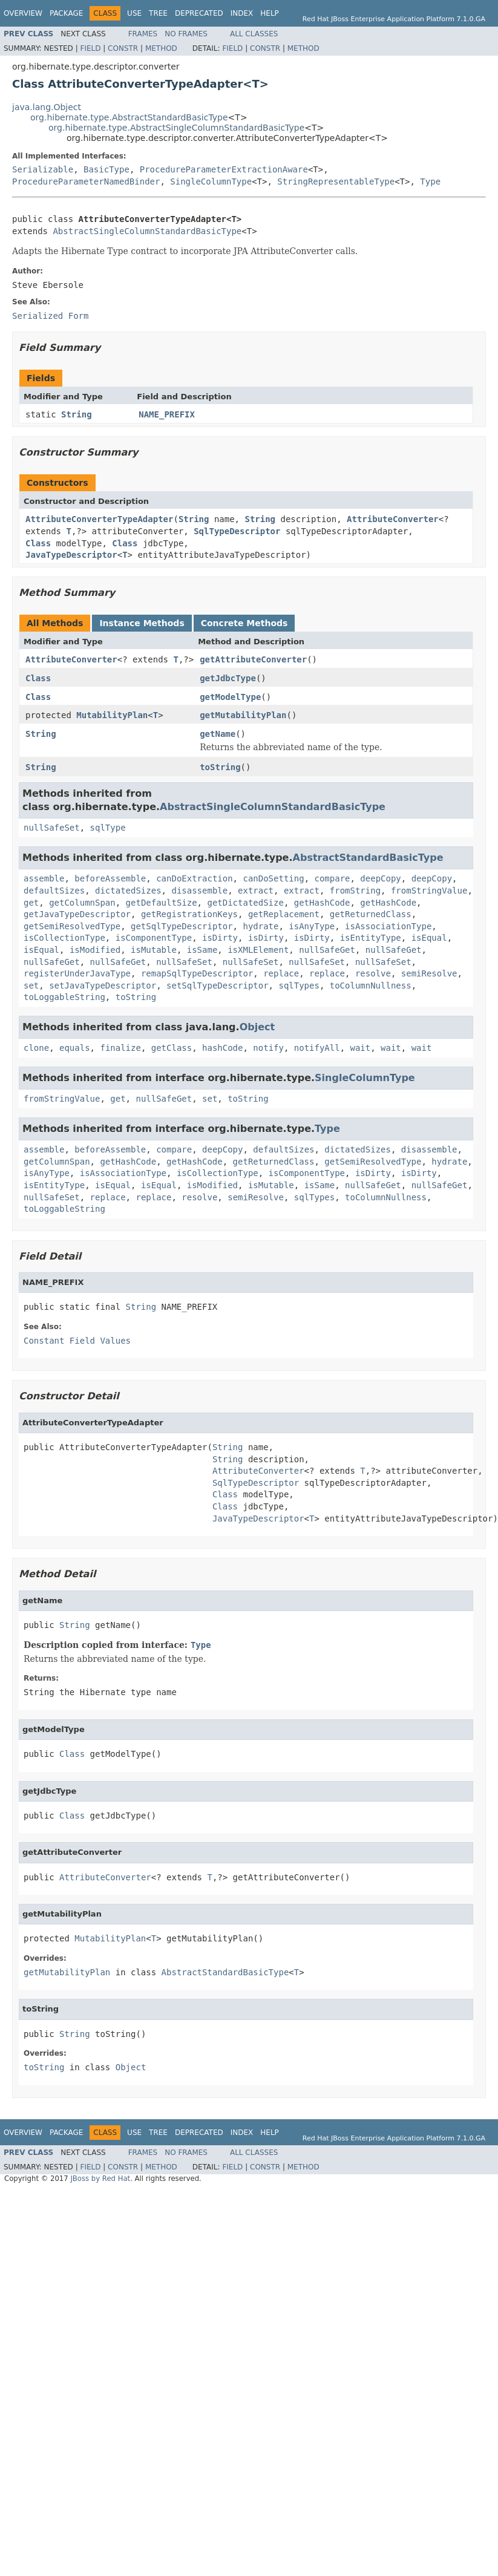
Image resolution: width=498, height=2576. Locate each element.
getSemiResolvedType (72, 926)
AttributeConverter (393, 519)
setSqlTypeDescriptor (217, 985)
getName (217, 734)
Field (90, 48)
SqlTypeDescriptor (237, 531)
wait (360, 1048)
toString (220, 767)
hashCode (222, 1048)
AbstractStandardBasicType (368, 857)
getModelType (230, 697)
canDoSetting (273, 878)
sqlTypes (298, 985)
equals (74, 1048)
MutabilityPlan (112, 715)
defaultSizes (54, 890)
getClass (171, 1048)
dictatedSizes (128, 890)
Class (38, 543)
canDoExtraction (194, 878)
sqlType (108, 827)
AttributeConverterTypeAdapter (99, 519)
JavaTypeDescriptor (71, 555)
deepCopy (380, 878)
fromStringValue (429, 890)
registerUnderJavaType (77, 973)
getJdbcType (228, 678)
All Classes (254, 34)
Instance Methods (141, 623)
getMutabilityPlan (243, 715)
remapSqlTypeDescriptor (197, 973)
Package (66, 13)
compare (332, 878)
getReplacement (283, 914)
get (31, 902)
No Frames (186, 34)
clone (36, 1048)
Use (134, 13)
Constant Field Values (77, 1340)
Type (430, 181)
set (31, 985)
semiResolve (429, 973)
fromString (355, 890)
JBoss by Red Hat (100, 2178)
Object (257, 1027)
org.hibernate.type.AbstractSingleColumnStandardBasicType (176, 127)
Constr (123, 48)
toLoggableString (64, 997)
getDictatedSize (245, 902)
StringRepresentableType (336, 181)
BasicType (106, 169)
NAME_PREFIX (167, 414)
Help (269, 13)
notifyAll (317, 1048)
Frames (143, 34)
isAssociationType (388, 926)
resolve (373, 973)
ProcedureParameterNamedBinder (86, 181)
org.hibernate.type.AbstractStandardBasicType (129, 117)
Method (161, 48)
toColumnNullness (370, 985)
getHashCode (322, 902)
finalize (120, 1048)
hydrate (260, 926)
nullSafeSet (52, 827)
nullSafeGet (327, 950)
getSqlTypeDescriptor (182, 926)
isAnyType (312, 926)
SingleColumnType (211, 181)
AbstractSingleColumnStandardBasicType (147, 231)
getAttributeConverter (253, 659)
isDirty (220, 938)
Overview (23, 13)
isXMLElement (258, 950)
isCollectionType (64, 938)
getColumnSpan (82, 902)
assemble (44, 878)
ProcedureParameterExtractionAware (224, 169)
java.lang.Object (46, 107)
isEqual (429, 938)
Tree (158, 13)
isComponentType (154, 938)
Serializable (42, 169)
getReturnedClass (370, 914)
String (76, 414)
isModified (95, 950)
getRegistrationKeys (189, 914)
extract (256, 890)
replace (281, 973)
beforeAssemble (110, 878)
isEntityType (370, 938)
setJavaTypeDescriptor (102, 985)
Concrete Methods (244, 623)
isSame (202, 950)
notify (268, 1048)
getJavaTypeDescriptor (77, 914)
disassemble (199, 890)
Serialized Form (50, 316)
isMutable (154, 950)
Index (242, 13)
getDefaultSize (161, 902)
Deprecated (199, 13)
